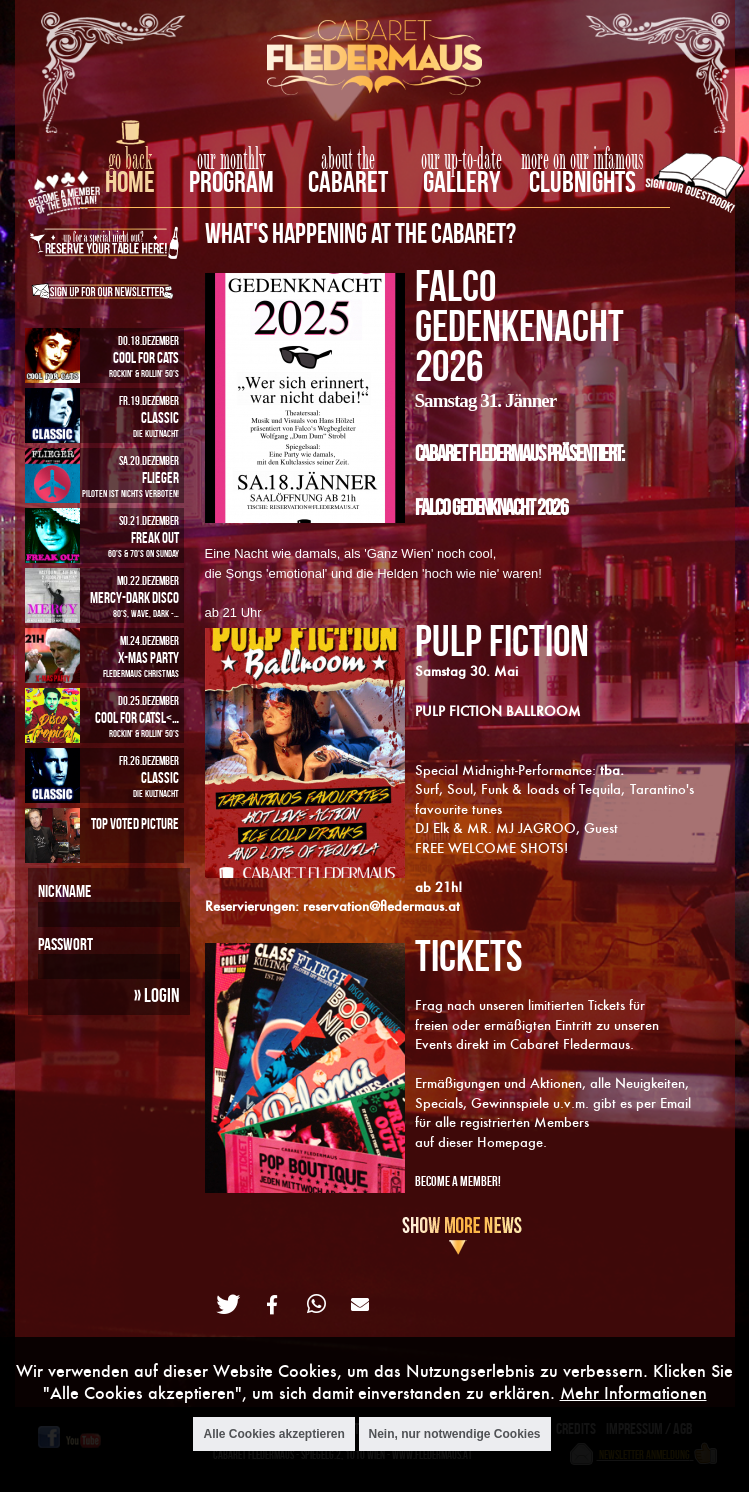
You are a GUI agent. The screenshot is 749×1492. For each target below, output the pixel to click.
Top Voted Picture (135, 823)
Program (231, 181)
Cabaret (348, 181)
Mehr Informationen (633, 1395)
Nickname (64, 891)
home (130, 181)
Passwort (65, 944)
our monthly (231, 160)
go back (130, 160)
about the (348, 160)
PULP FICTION (502, 640)
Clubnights (582, 181)
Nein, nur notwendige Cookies (455, 1436)
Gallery (461, 181)
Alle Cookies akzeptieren (273, 1436)
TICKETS (468, 955)
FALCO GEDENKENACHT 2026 (519, 325)
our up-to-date (461, 160)
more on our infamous (582, 160)
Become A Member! (458, 1180)
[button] (228, 1304)
